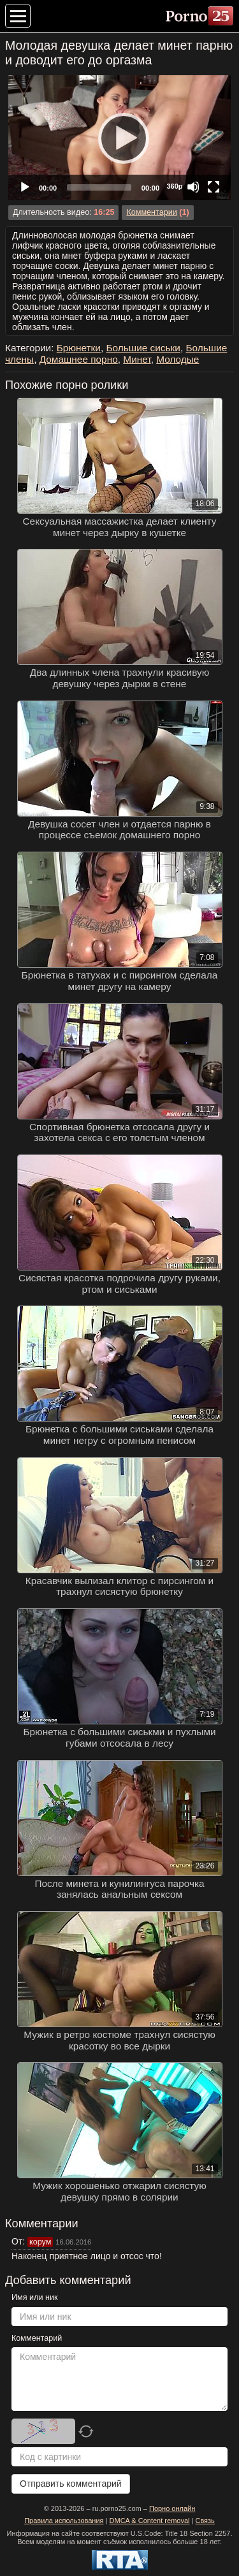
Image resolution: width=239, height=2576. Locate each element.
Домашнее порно (79, 359)
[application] (119, 137)
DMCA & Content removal (150, 2520)
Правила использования (63, 2520)
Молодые (177, 359)
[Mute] (193, 187)
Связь (204, 2520)
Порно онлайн (172, 2508)
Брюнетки (79, 347)
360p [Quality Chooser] (174, 186)
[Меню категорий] (18, 16)
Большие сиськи (143, 347)
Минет (136, 359)
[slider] (99, 187)
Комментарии (151, 212)
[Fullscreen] (213, 187)
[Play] (119, 137)
